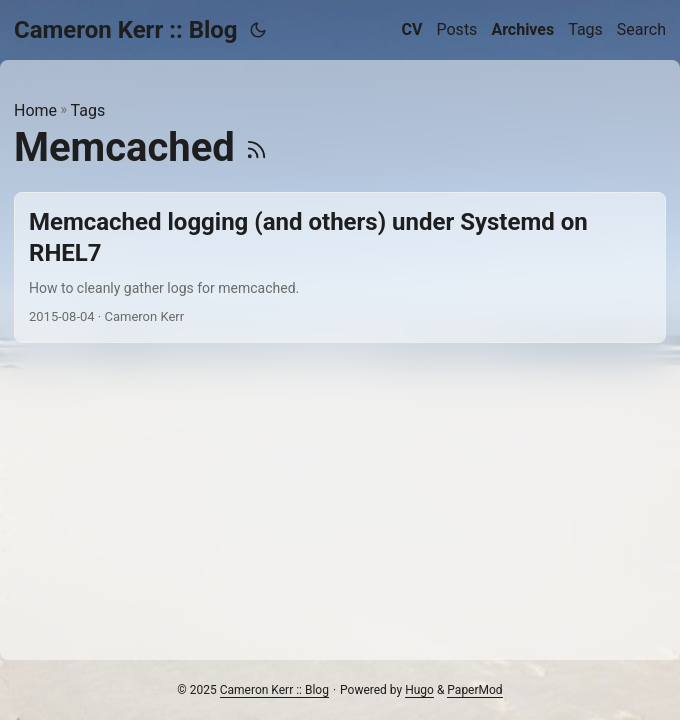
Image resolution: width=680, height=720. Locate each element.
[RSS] (256, 147)
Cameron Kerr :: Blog (126, 30)
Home (35, 110)
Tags (88, 110)
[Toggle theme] (258, 30)
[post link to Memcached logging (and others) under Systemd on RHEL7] (340, 268)
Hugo (419, 690)
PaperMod (474, 690)
